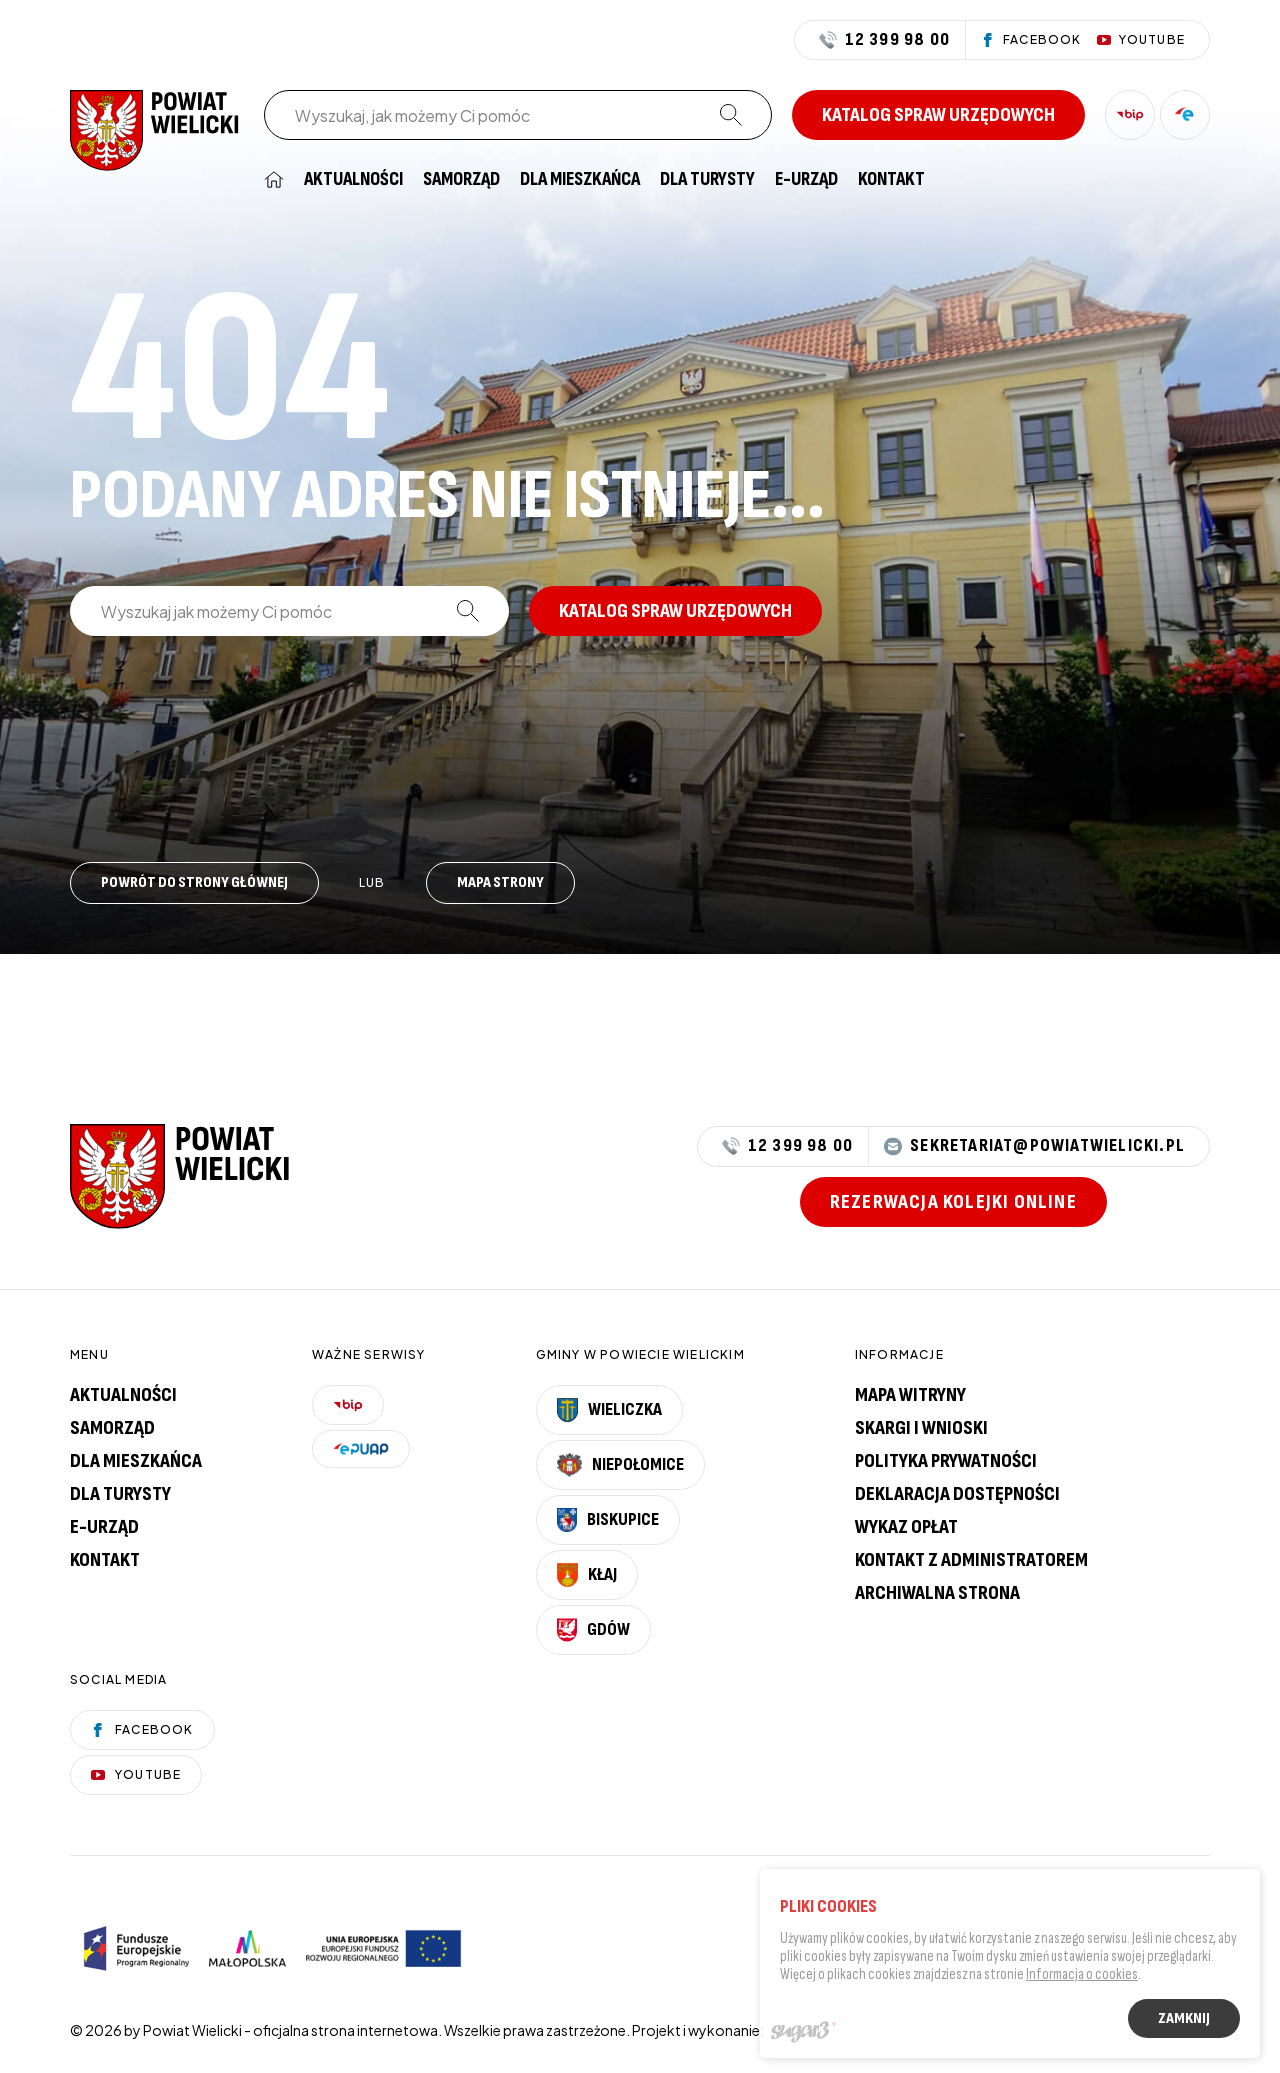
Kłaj (587, 1575)
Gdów (593, 1630)
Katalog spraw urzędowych (938, 115)
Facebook (142, 1729)
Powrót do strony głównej (194, 882)
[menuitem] (274, 179)
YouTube (136, 1774)
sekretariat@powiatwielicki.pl (1034, 1146)
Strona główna (274, 179)
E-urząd (104, 1527)
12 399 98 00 (884, 40)
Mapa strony (500, 882)
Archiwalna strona (937, 1593)
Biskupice (608, 1520)
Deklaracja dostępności (957, 1494)
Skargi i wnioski (921, 1428)
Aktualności (353, 179)
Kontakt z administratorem (971, 1560)
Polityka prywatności (946, 1461)
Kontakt (891, 179)
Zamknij (1184, 2020)
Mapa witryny (910, 1395)
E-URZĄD (806, 179)
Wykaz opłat (906, 1527)
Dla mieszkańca (580, 179)
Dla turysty (707, 179)
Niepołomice (621, 1465)
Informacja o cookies (1082, 1976)
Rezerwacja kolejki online (953, 1202)
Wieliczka (610, 1410)
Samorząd (461, 179)
